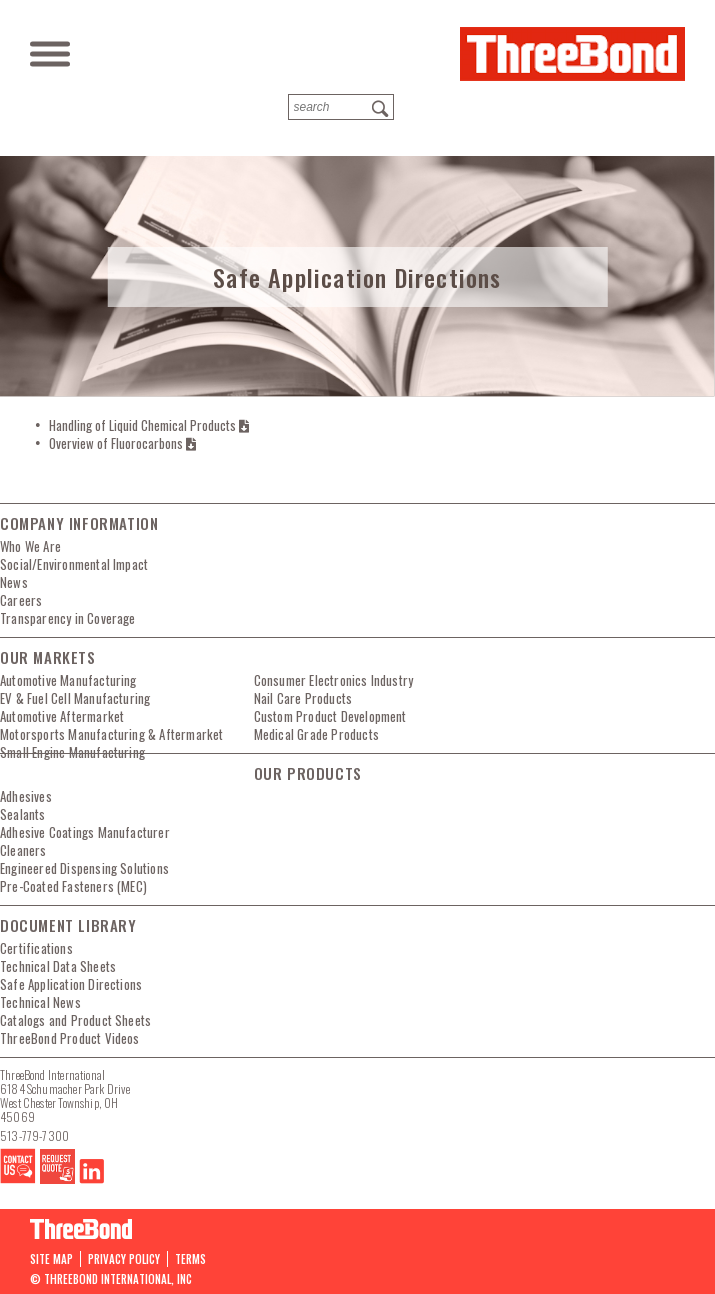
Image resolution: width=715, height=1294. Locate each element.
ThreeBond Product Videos (70, 1038)
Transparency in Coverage (68, 618)
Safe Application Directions (71, 984)
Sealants (23, 814)
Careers (21, 600)
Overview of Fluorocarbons (122, 443)
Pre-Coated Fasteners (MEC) (73, 886)
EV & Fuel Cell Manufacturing (75, 698)
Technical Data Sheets (58, 966)
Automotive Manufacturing (68, 680)
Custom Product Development (330, 716)
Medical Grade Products (316, 734)
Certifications (36, 948)
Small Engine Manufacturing (72, 752)
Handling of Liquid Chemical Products (149, 425)
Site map (51, 1259)
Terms (190, 1259)
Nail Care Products (303, 698)
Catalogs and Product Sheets (75, 1020)
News (14, 582)
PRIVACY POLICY (124, 1259)
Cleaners (23, 850)
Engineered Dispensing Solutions (84, 868)
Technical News (40, 1002)
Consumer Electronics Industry (334, 680)
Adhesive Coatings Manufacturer (85, 832)
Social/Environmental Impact (74, 564)
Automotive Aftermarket (62, 716)
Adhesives (26, 796)
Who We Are (30, 546)
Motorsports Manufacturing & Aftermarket (112, 734)
